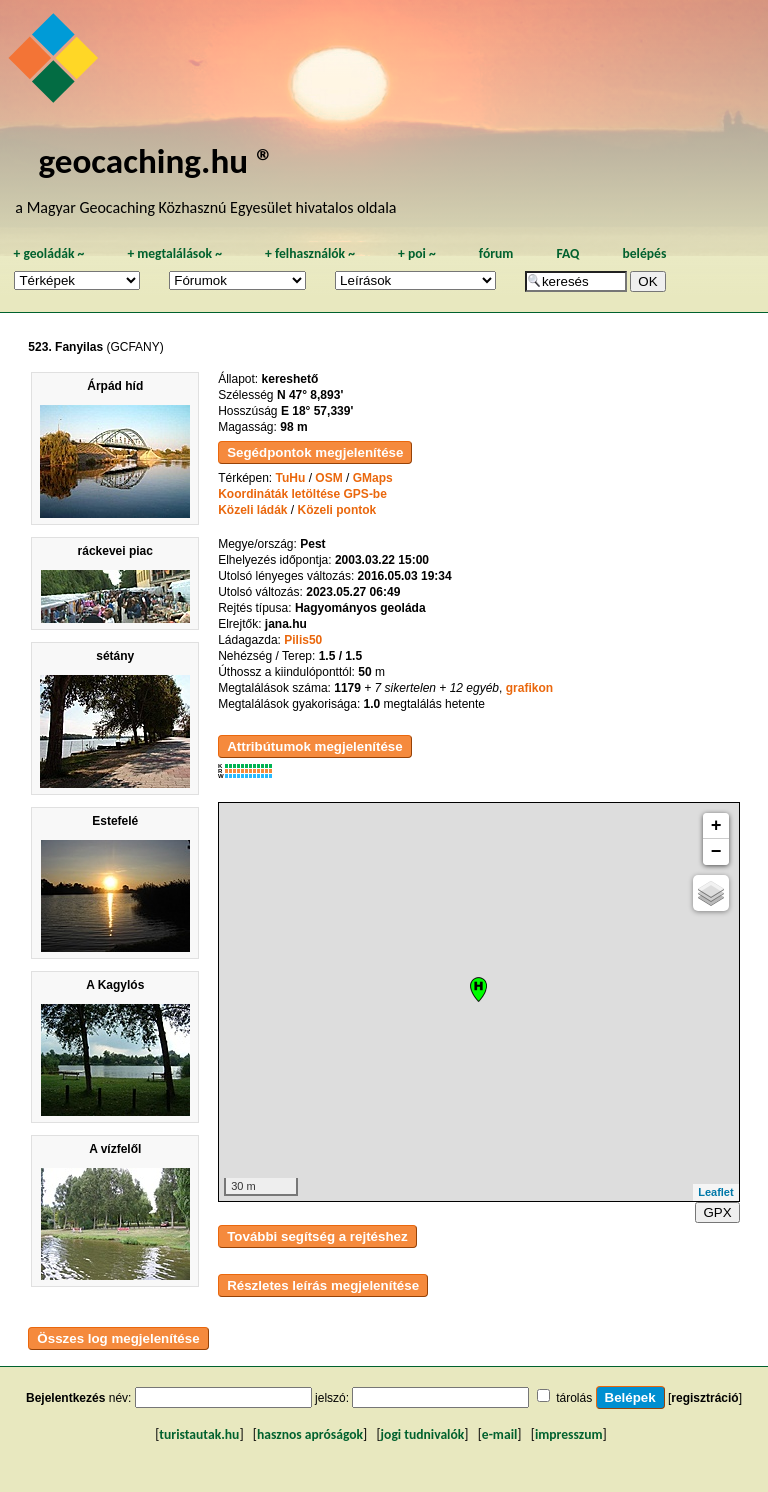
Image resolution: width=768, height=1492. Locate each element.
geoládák (48, 253)
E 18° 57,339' (317, 411)
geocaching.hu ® (156, 160)
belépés (644, 253)
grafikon (529, 688)
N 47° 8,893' (310, 395)
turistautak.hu (199, 1434)
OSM (328, 478)
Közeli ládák (252, 510)
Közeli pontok (337, 510)
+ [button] (716, 826)
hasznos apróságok (310, 1434)
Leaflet (715, 1192)
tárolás (574, 1398)
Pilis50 (303, 640)
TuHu (291, 478)
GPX (717, 1212)
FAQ (567, 253)
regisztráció (704, 1398)
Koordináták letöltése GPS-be (302, 494)
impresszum (569, 1434)
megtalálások (174, 253)
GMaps (373, 478)
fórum (496, 253)
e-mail (499, 1434)
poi (417, 253)
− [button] (716, 852)
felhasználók (310, 253)
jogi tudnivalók (423, 1434)
